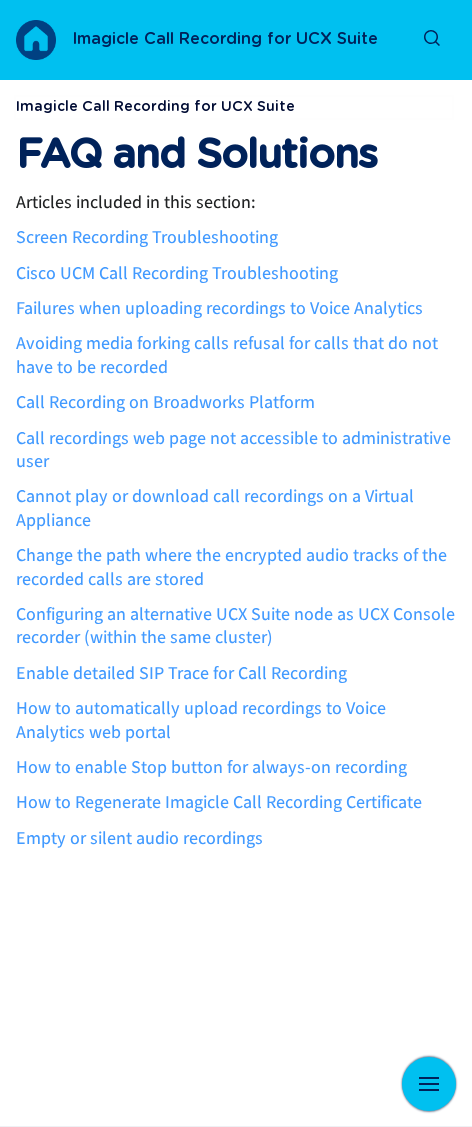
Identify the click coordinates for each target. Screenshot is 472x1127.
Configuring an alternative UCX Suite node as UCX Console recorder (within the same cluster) (235, 626)
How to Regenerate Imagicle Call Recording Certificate (219, 802)
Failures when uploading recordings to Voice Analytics (219, 308)
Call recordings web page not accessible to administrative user (233, 450)
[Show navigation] (429, 1084)
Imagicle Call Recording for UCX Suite (225, 39)
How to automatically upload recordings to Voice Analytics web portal (201, 720)
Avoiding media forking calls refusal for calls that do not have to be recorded (227, 355)
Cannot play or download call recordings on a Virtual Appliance (215, 508)
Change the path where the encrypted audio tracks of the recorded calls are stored (231, 567)
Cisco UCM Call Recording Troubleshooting (177, 273)
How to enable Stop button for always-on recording (211, 767)
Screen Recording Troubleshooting (147, 237)
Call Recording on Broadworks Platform (165, 402)
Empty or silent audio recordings (139, 838)
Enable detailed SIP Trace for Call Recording (181, 673)
